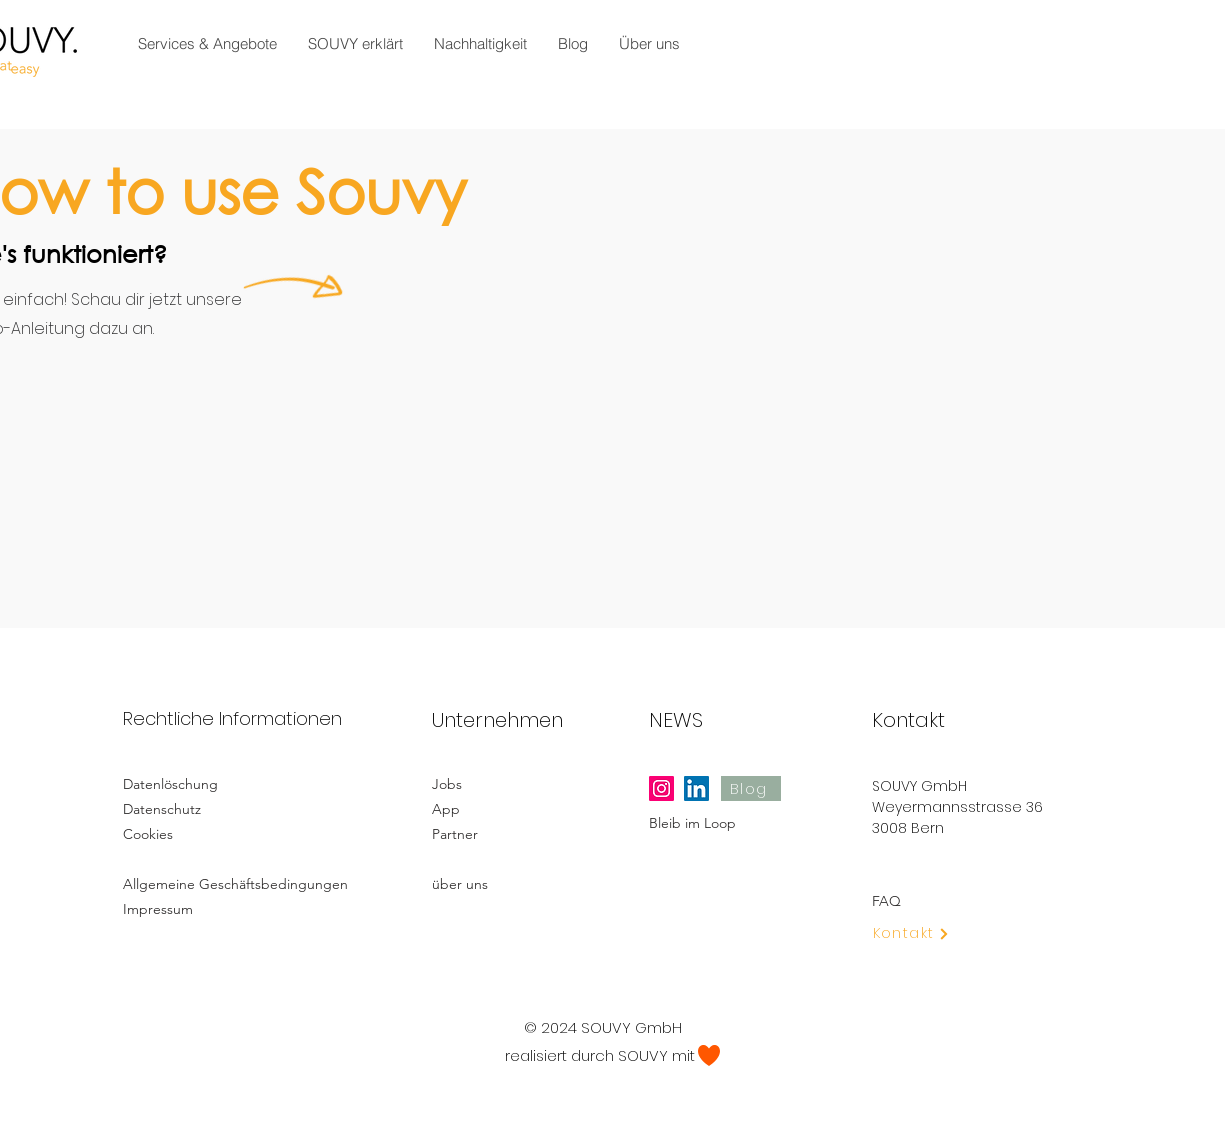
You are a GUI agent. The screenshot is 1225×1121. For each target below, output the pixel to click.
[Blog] (751, 788)
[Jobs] (503, 783)
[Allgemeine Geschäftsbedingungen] (241, 883)
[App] (503, 808)
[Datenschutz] (194, 808)
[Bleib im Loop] (727, 822)
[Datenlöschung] (194, 783)
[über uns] (510, 883)
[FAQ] (950, 900)
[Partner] (510, 833)
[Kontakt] (923, 933)
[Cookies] (194, 833)
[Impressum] (194, 908)
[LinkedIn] (696, 788)
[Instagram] (661, 788)
